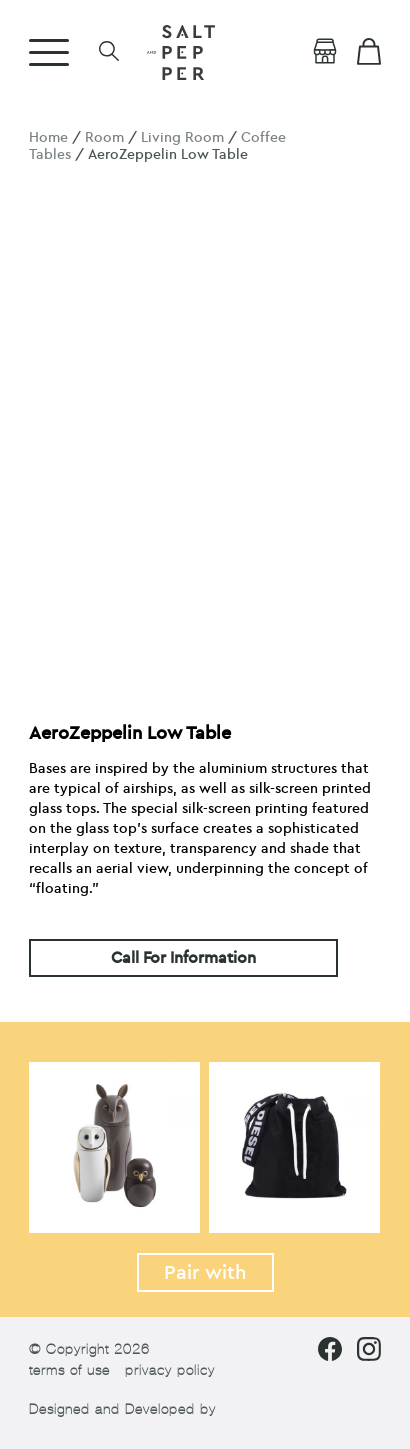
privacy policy (170, 1370)
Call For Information (183, 958)
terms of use (69, 1370)
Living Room (182, 137)
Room (104, 137)
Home (48, 137)
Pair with (205, 1272)
